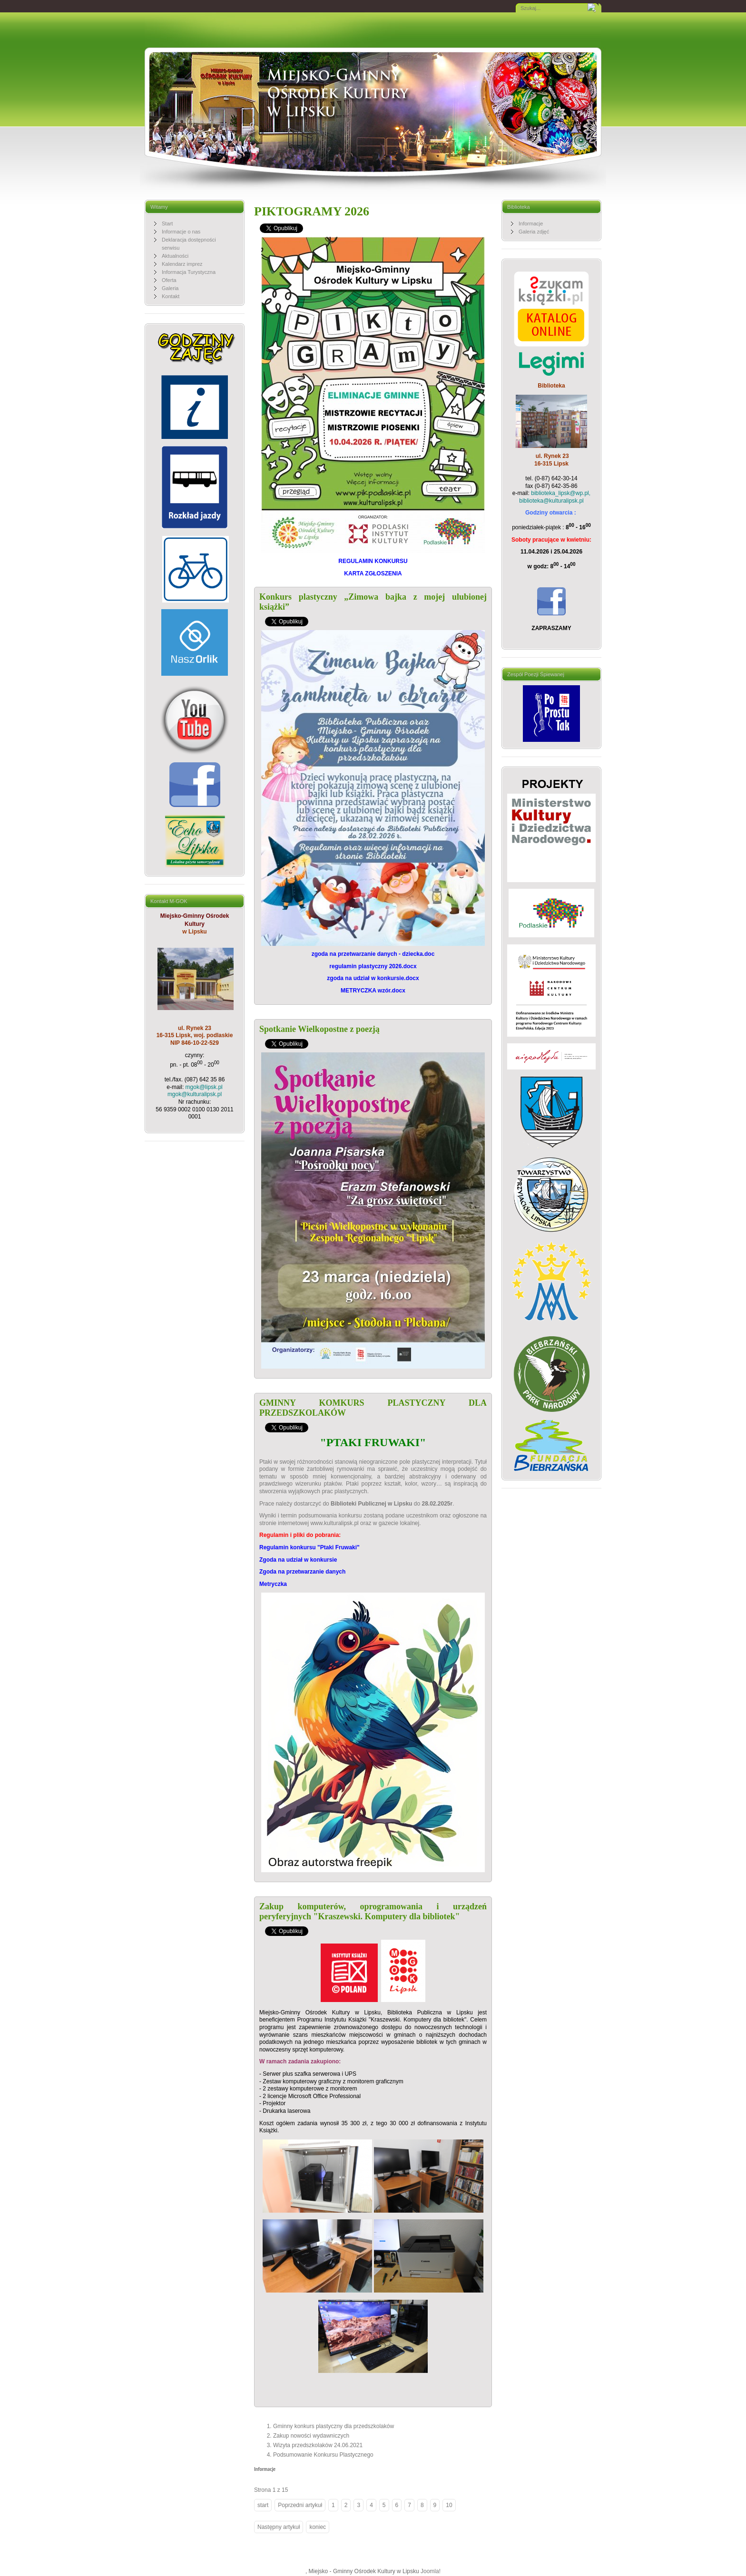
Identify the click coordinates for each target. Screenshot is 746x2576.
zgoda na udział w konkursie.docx (373, 978)
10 (449, 2505)
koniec (317, 2527)
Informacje (264, 2468)
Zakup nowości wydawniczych (311, 2435)
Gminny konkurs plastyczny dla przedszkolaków (333, 2426)
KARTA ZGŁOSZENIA (373, 573)
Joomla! (431, 2571)
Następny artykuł (278, 2527)
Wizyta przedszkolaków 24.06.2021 (318, 2445)
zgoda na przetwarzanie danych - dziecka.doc (373, 954)
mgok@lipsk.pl (204, 1087)
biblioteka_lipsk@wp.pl (560, 493)
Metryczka (273, 1584)
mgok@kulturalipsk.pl (194, 1094)
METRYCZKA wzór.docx (373, 990)
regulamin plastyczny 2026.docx (372, 966)
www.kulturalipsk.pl (334, 1523)
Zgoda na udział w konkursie (298, 1559)
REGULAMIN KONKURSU (372, 561)
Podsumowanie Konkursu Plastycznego (323, 2454)
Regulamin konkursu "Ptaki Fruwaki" (309, 1547)
